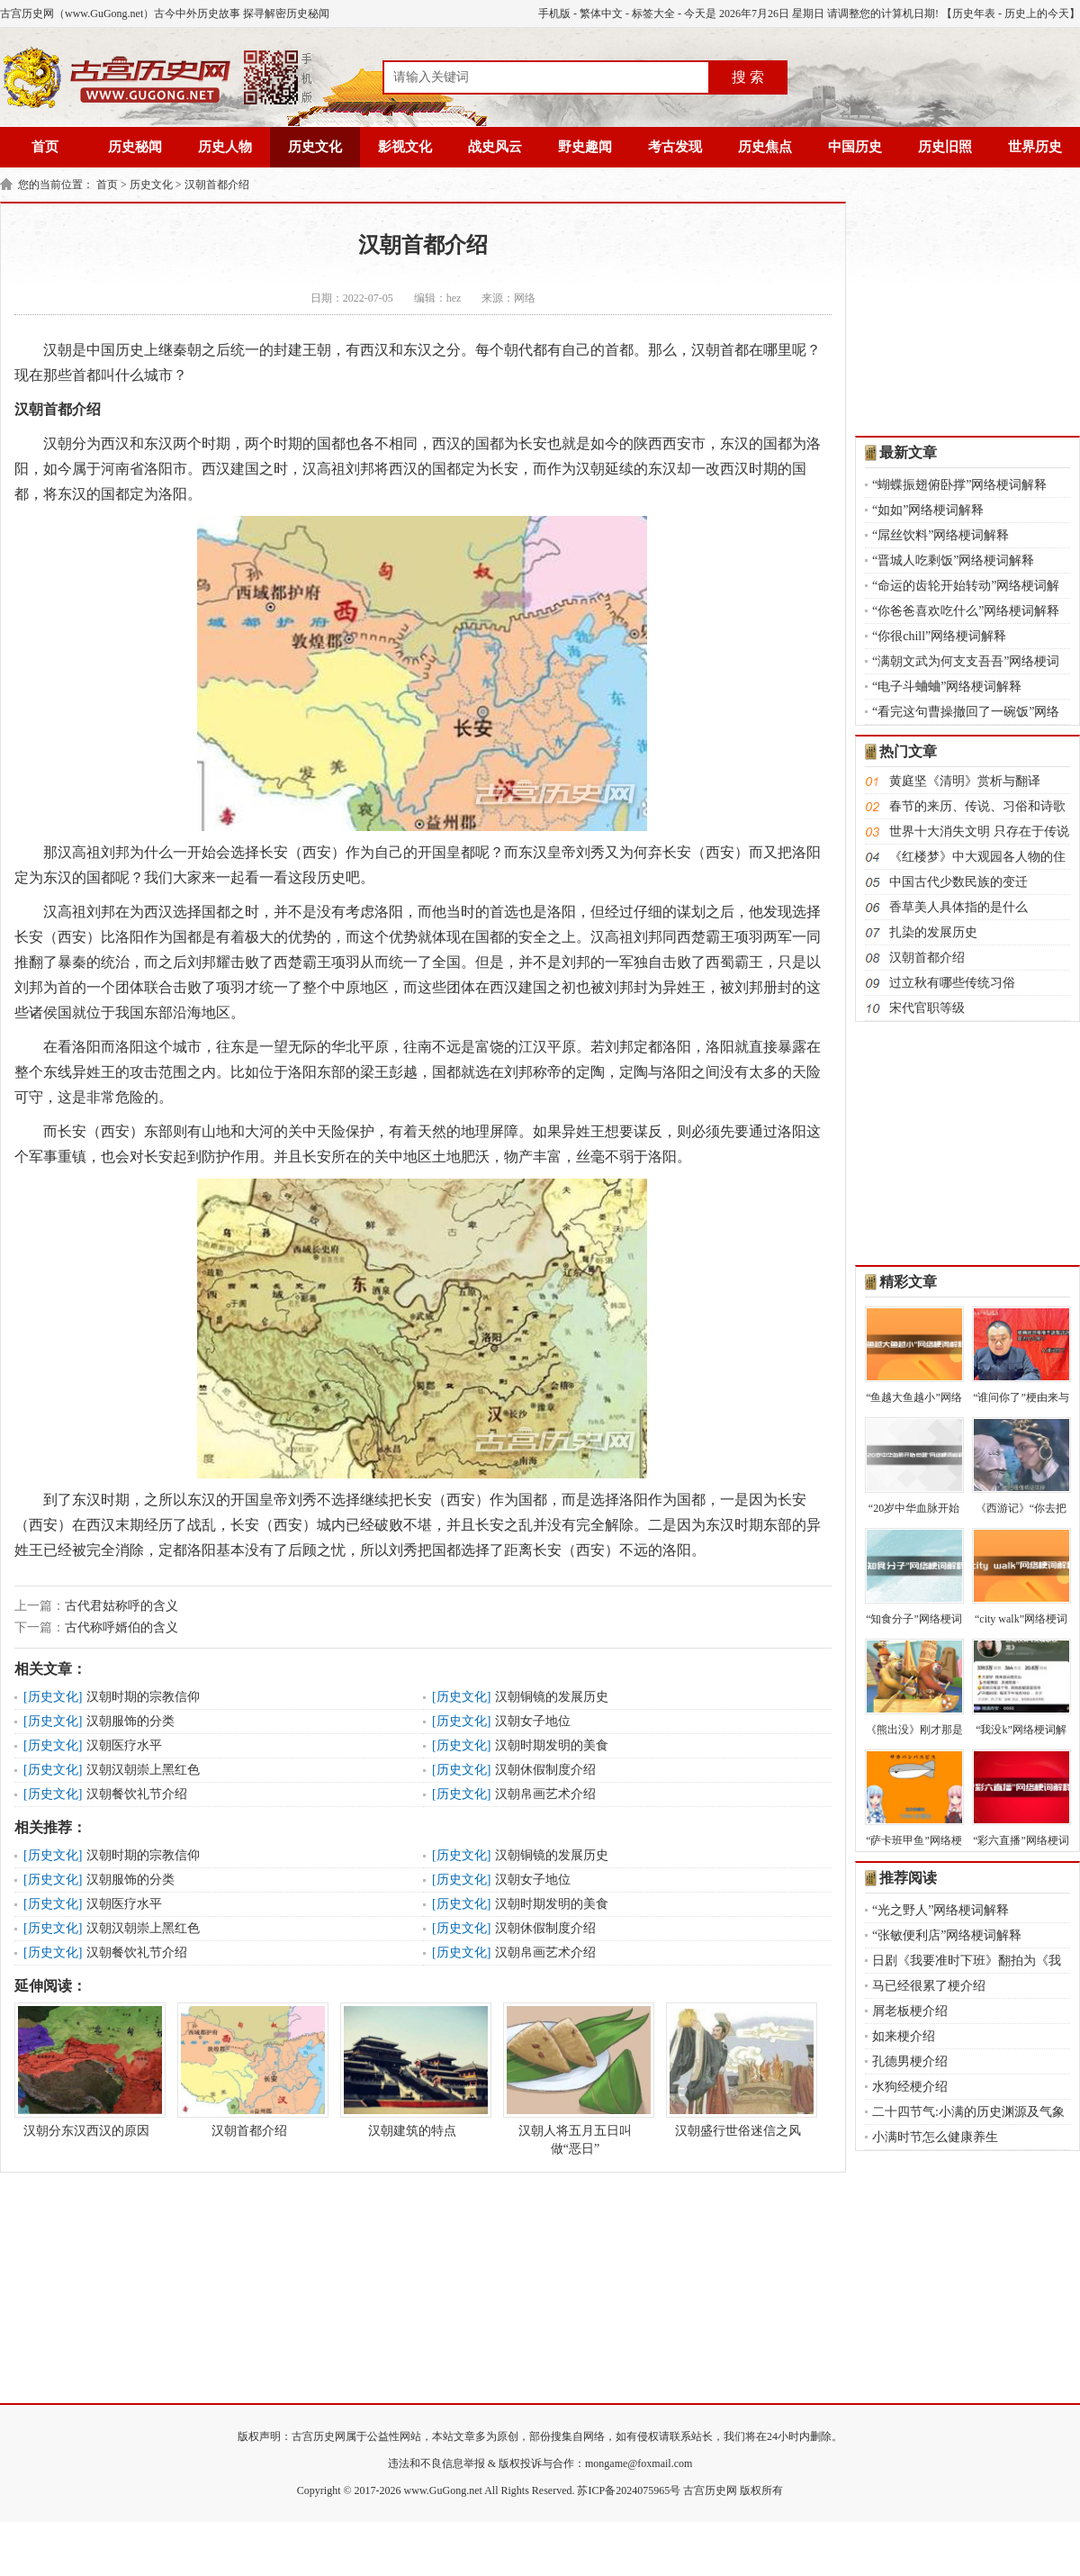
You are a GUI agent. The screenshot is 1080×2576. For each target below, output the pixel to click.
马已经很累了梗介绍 (929, 1986)
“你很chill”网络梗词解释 (939, 636)
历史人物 (225, 147)
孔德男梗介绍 (910, 2061)
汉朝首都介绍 (216, 184)
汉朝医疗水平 (124, 1745)
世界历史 (1035, 147)
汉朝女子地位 (533, 1721)
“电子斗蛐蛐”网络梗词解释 (947, 686)
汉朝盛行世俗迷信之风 (738, 2070)
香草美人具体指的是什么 (958, 907)
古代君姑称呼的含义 (121, 1606)
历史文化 (315, 147)
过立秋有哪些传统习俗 (952, 983)
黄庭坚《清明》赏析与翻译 (964, 781)
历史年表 (973, 13)
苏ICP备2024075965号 (628, 2490)
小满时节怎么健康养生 (935, 2137)
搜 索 (748, 77)
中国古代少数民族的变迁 (958, 882)
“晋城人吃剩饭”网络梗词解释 (953, 560)
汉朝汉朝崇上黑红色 (143, 1769)
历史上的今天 (1036, 13)
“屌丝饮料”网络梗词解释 (940, 535)
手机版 (554, 13)
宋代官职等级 (927, 1008)
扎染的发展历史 (933, 932)
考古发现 (675, 147)
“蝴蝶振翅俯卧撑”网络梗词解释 (959, 485)
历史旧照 (945, 147)
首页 (45, 147)
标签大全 (653, 13)
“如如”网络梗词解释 (928, 510)
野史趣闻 (585, 147)
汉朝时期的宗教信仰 (143, 1697)
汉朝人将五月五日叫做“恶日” (575, 2079)
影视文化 (405, 147)
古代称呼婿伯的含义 (121, 1627)
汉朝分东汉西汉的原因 (86, 2070)
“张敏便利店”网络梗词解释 (947, 1935)
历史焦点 (765, 147)
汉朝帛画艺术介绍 (545, 1794)
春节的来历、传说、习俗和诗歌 (977, 806)
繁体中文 (601, 13)
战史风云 (495, 147)
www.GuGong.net (443, 2490)
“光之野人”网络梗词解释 (940, 1910)
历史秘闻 (135, 147)
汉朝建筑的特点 (412, 2070)
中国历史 (855, 147)
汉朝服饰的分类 (130, 1721)
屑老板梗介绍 (910, 2011)
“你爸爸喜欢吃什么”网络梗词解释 (965, 611)
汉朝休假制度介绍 (545, 1769)
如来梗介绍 (903, 2036)
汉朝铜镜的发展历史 (551, 1697)
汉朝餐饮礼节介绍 (136, 1794)
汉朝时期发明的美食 (551, 1745)
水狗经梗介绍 (910, 2086)
